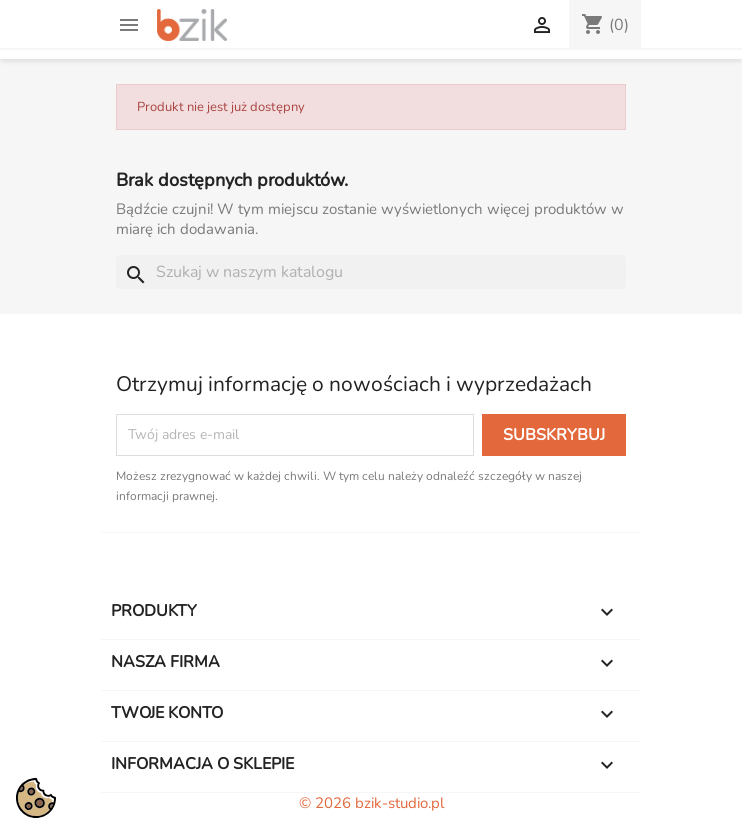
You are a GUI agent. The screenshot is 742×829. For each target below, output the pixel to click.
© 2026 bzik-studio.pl (371, 803)
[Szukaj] (371, 272)
